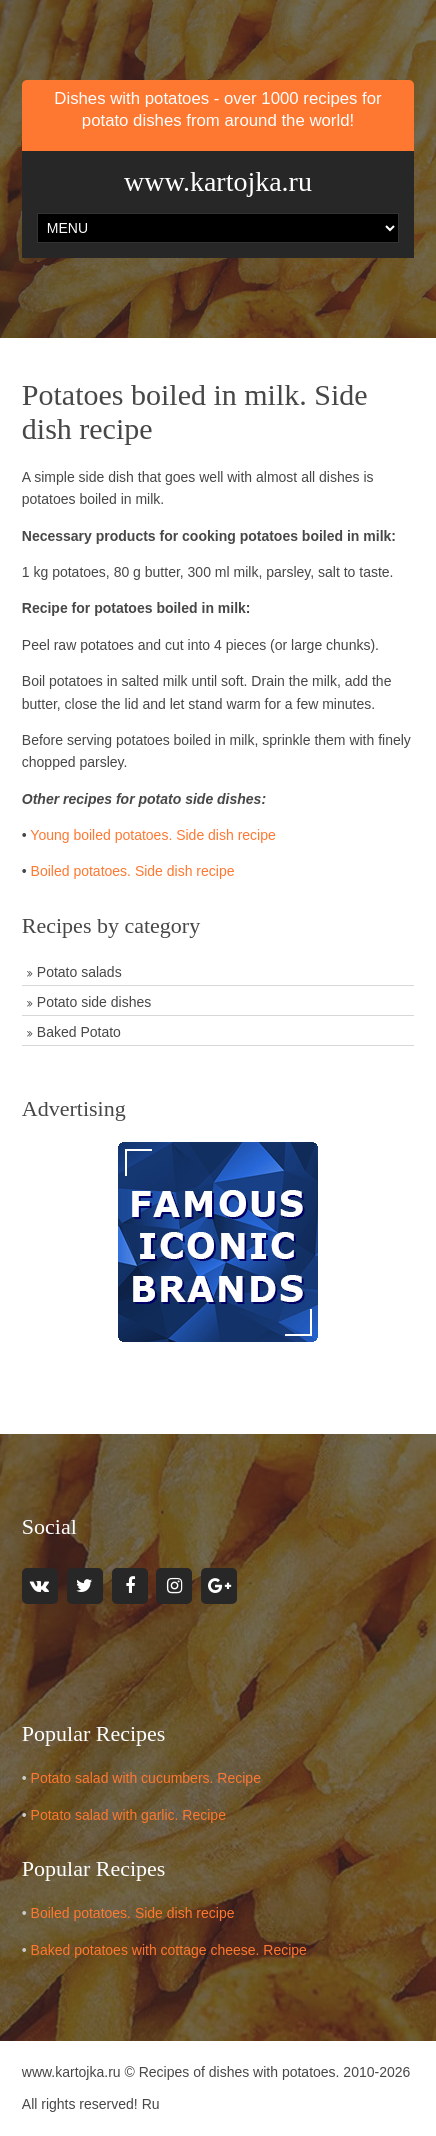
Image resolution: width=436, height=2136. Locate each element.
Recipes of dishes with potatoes (237, 2072)
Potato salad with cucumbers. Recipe (146, 1778)
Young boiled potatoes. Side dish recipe (152, 835)
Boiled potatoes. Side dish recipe (133, 871)
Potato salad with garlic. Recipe (128, 1815)
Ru (151, 2104)
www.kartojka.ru (218, 181)
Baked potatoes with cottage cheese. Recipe (169, 1950)
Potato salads (79, 972)
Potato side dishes (94, 1002)
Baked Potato (79, 1032)
